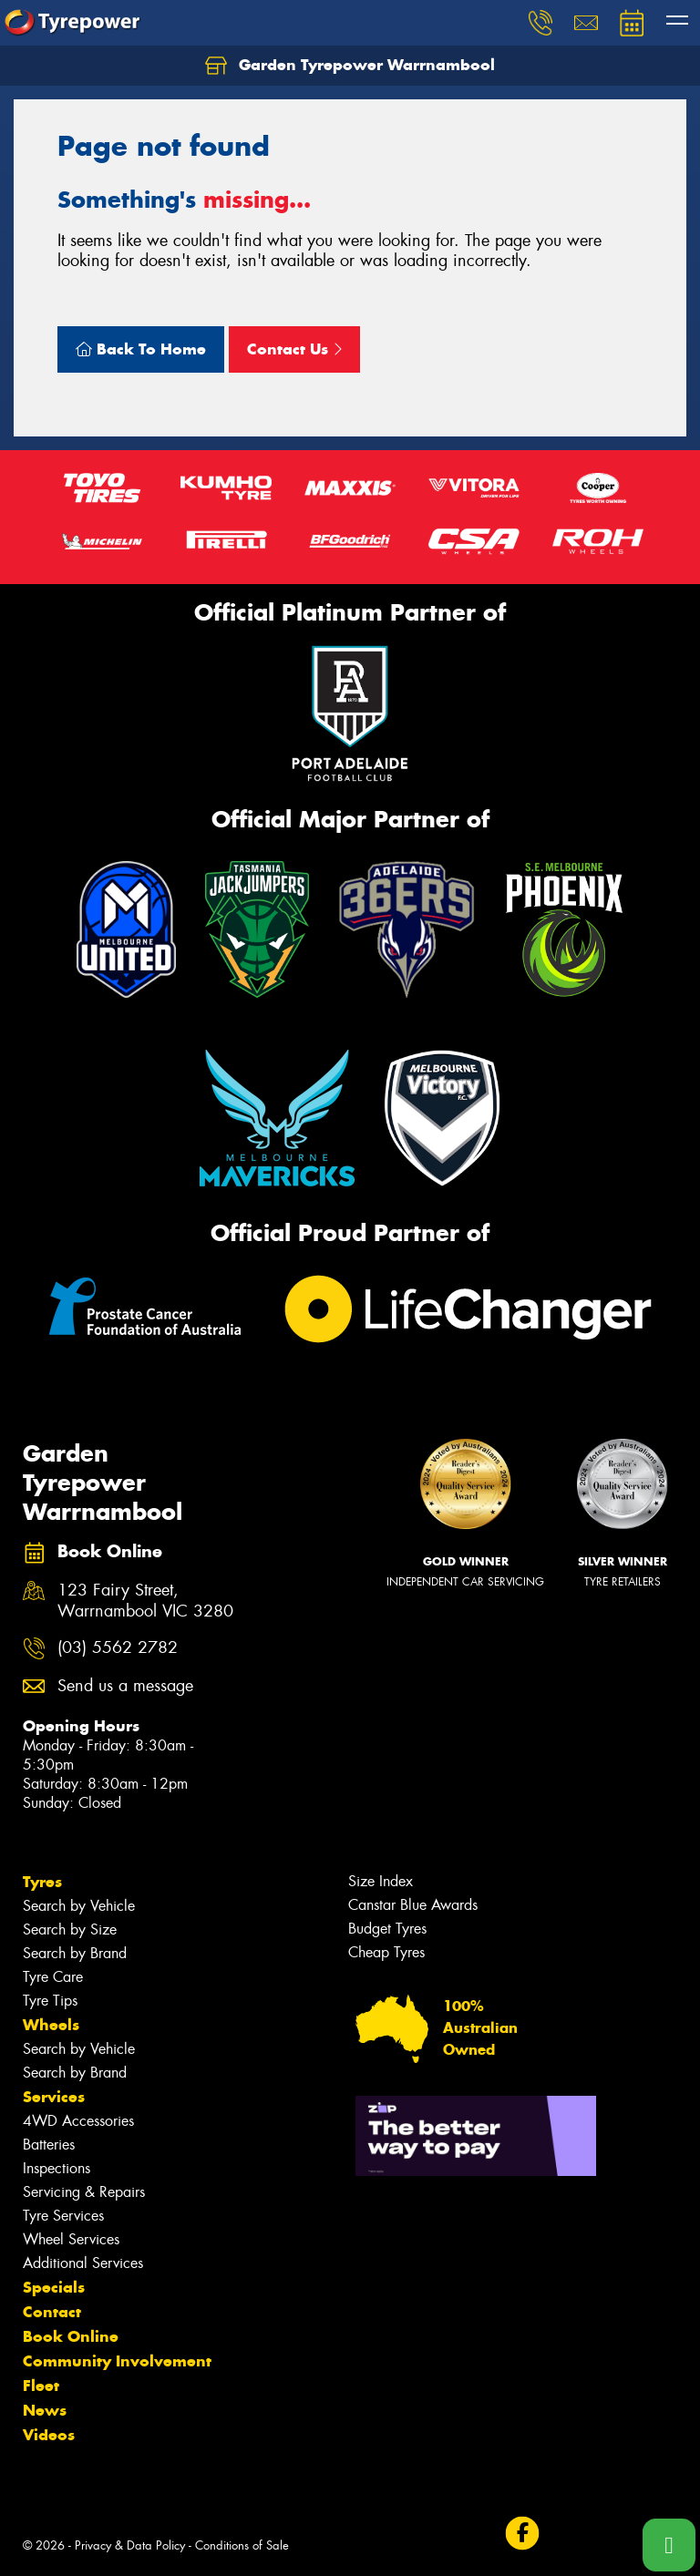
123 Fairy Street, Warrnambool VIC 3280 (145, 1601)
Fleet (41, 2386)
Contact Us (294, 349)
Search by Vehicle (79, 1905)
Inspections (56, 2168)
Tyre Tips (50, 2000)
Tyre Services (63, 2215)
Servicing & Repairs (84, 2191)
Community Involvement (117, 2361)
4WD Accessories (78, 2120)
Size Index (380, 1881)
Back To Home (141, 349)
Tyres (42, 1882)
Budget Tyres (387, 1928)
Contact (52, 2312)
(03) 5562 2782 (117, 1647)
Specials (54, 2287)
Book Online (70, 2336)
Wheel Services (71, 2239)
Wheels (51, 2025)
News (45, 2410)
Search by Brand (75, 1953)
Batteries (49, 2144)
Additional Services (83, 2263)
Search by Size (70, 1929)
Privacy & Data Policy (130, 2545)
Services (54, 2097)
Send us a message (125, 1686)
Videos (49, 2435)
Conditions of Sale (242, 2545)
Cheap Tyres (386, 1952)
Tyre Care (53, 1976)
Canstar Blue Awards (413, 1904)
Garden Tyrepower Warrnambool (350, 66)
